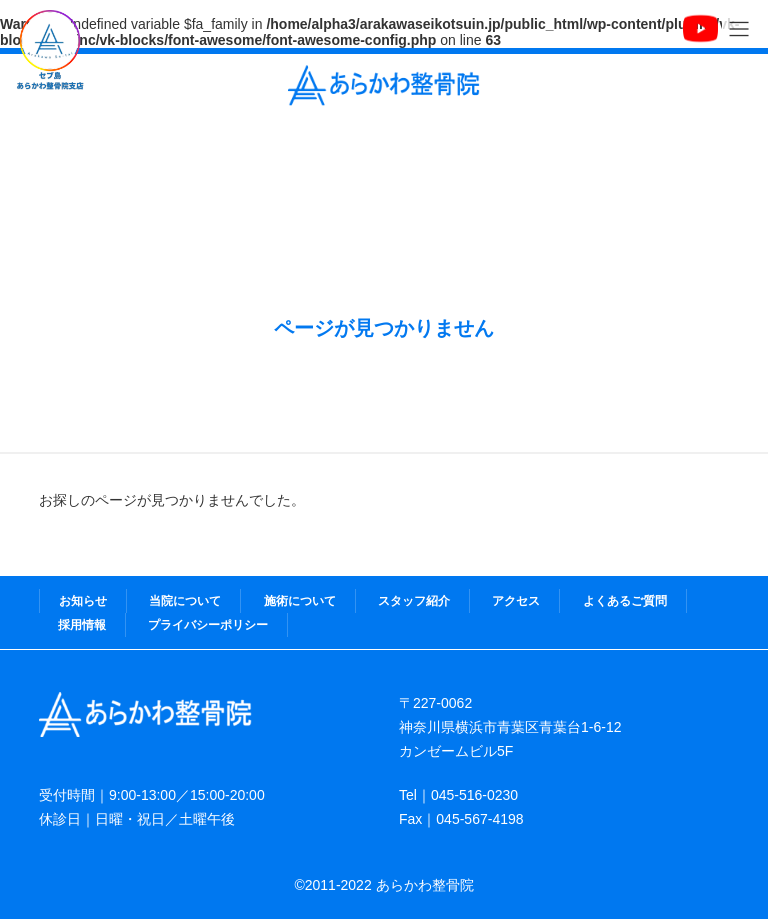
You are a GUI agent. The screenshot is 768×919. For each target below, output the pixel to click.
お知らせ (83, 601)
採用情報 (82, 625)
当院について (185, 601)
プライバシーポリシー (208, 625)
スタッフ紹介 (414, 601)
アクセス (516, 601)
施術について (300, 601)
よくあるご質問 (625, 601)
